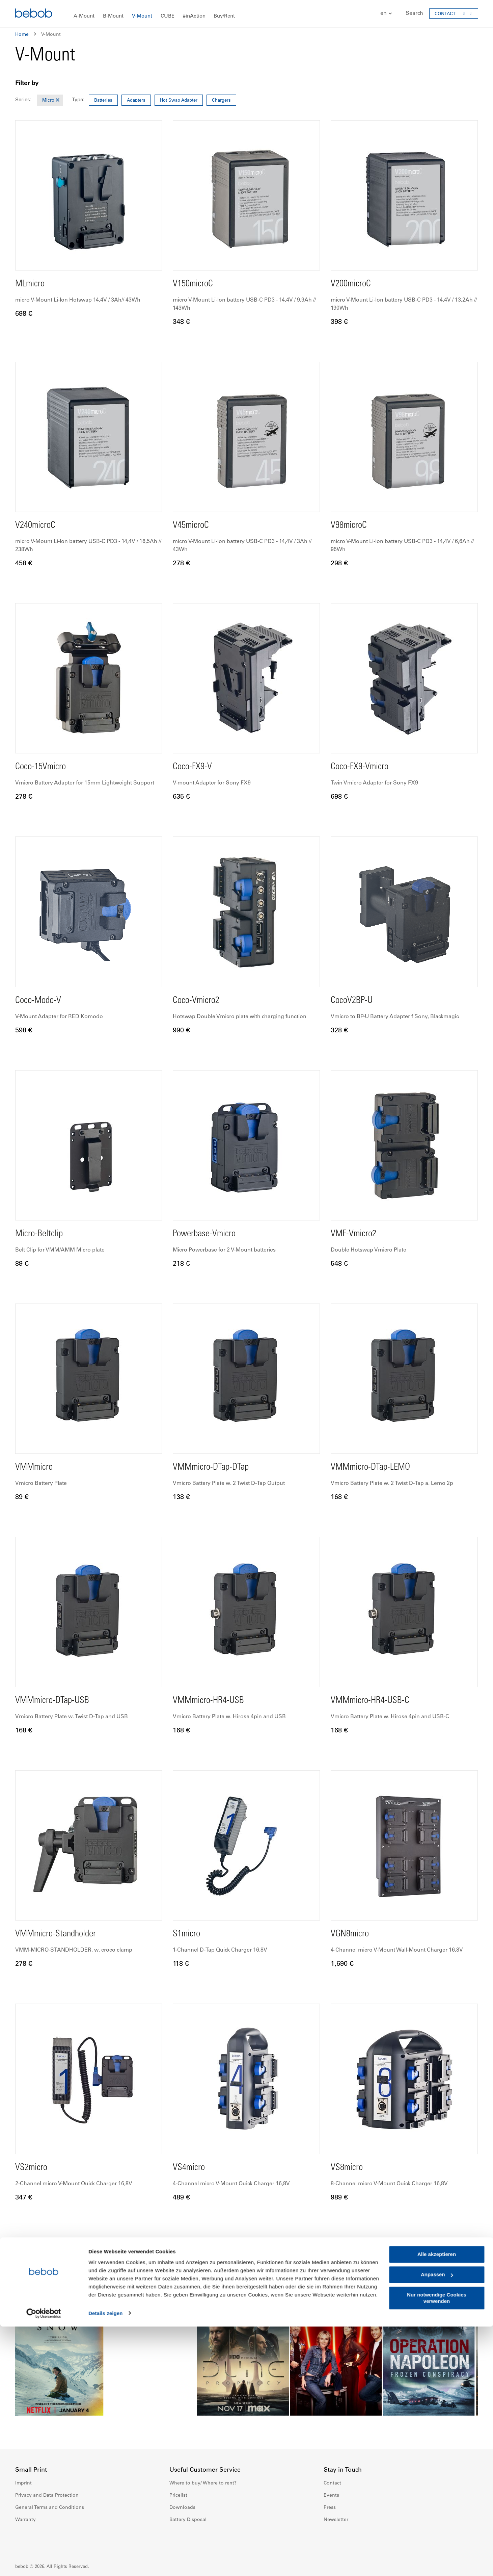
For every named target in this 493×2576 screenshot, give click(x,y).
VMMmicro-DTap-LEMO (377, 1467)
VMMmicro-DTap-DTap (217, 1467)
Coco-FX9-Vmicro (363, 767)
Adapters (136, 100)
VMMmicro (37, 1467)
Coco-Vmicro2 (199, 1000)
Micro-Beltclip (42, 1234)
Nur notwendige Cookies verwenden (436, 2547)
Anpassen (437, 2524)
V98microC (351, 525)
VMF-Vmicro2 (357, 1234)
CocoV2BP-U (355, 1000)
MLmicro (32, 284)
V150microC (196, 284)
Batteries (103, 100)
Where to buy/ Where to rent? (203, 2483)
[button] (382, 13)
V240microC (38, 525)
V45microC (193, 525)
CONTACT (445, 13)
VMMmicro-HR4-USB (214, 1700)
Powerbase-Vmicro (209, 1234)
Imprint (23, 2483)
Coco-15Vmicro (44, 767)
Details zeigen (105, 2563)
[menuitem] (84, 16)
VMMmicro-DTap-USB (58, 1700)
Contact (332, 2483)
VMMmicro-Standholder (62, 1934)
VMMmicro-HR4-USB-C (376, 1700)
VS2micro (33, 2167)
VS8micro (349, 2167)
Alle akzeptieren (436, 2504)
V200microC (354, 284)
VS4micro (191, 2167)
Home (22, 34)
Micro (48, 100)
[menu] (246, 13)
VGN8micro (353, 1934)
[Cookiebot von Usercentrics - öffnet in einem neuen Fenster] (43, 2563)
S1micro (188, 1934)
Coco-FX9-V (195, 767)
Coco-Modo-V (41, 1000)
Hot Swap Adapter (178, 100)
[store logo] (33, 14)
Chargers (221, 100)
